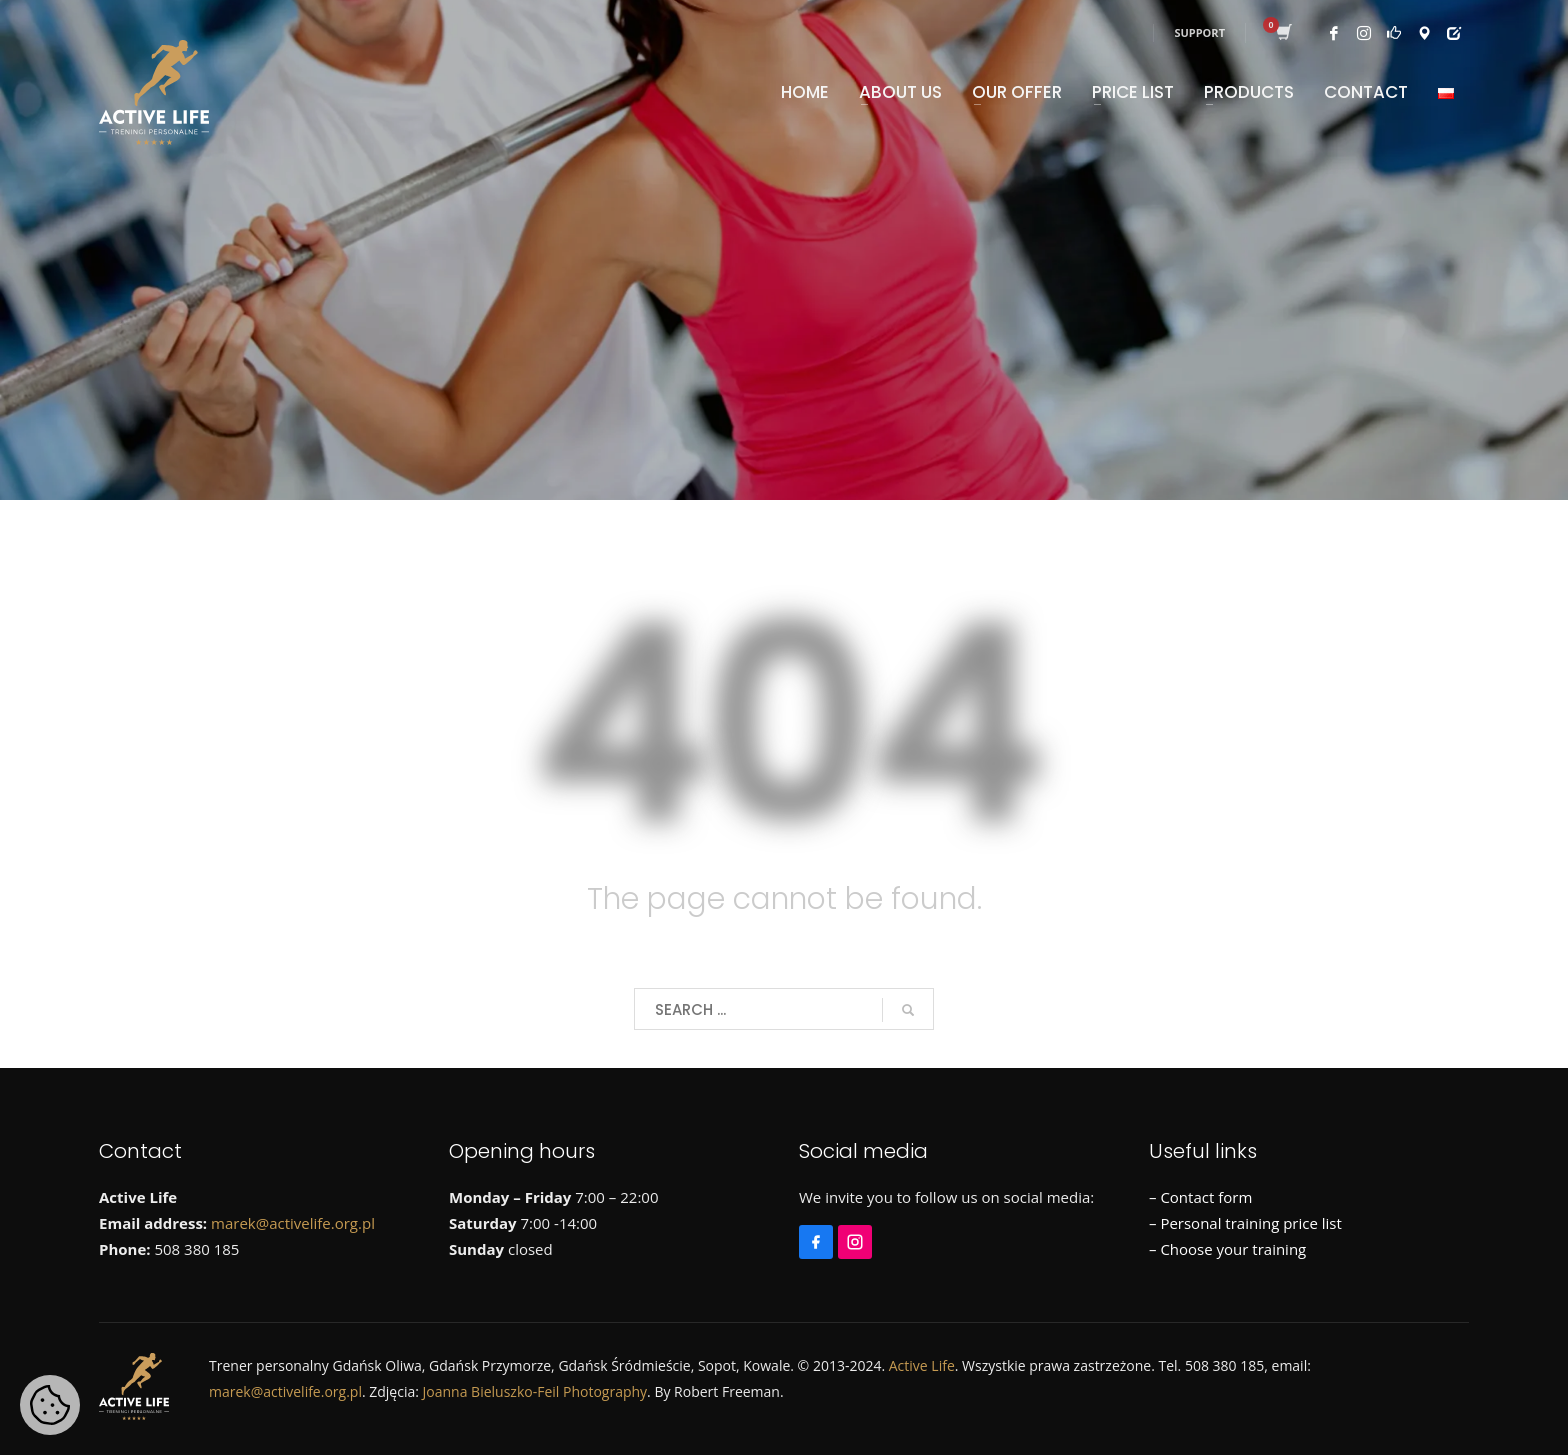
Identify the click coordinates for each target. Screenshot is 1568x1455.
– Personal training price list (1245, 1223)
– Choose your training (1227, 1249)
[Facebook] (818, 1233)
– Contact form (1200, 1197)
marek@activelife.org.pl (293, 1223)
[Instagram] (857, 1233)
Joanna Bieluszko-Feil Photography (535, 1391)
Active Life (922, 1365)
